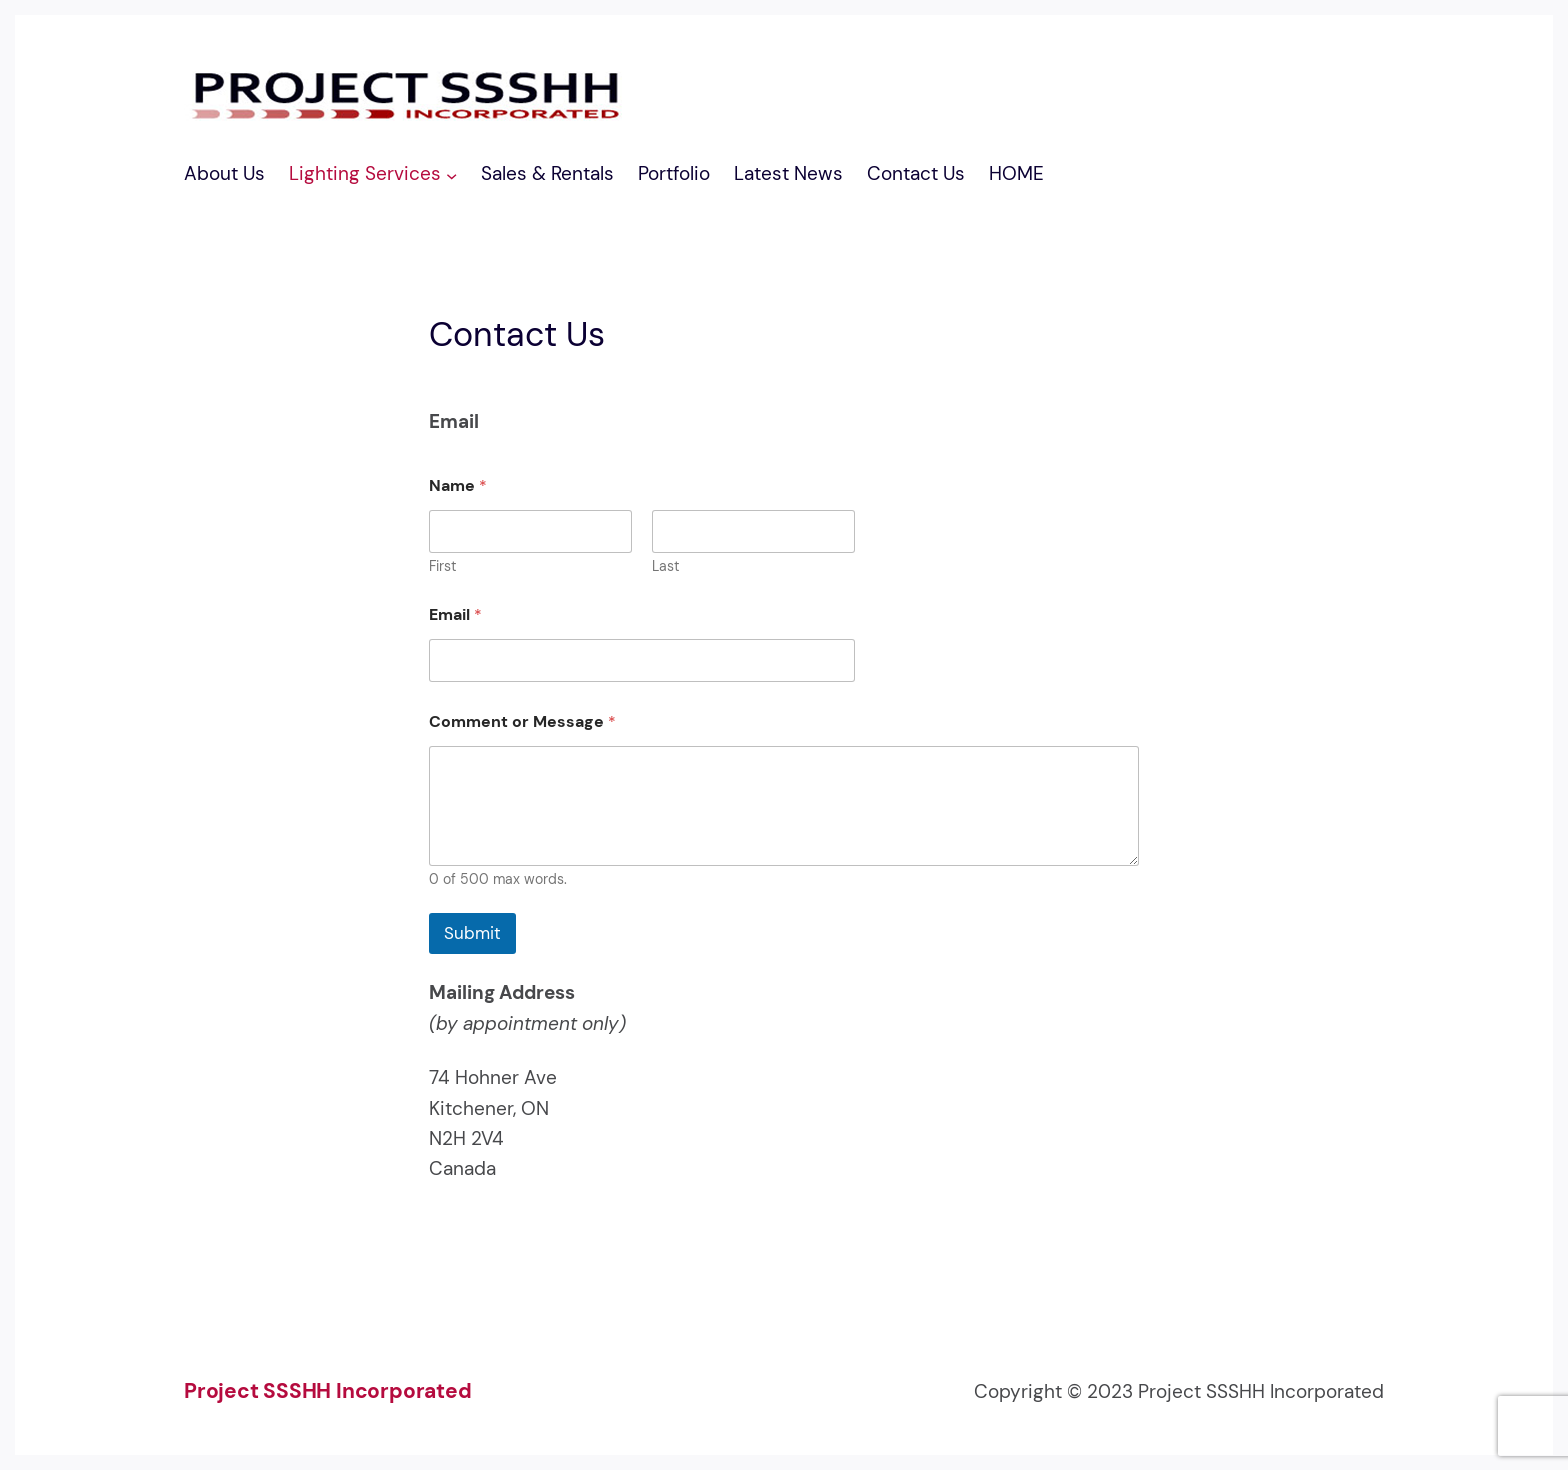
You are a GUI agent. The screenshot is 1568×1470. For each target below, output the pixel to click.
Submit (472, 933)
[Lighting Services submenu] (451, 174)
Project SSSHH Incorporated (328, 1391)
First (442, 566)
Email (455, 614)
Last (665, 566)
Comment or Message (522, 721)
